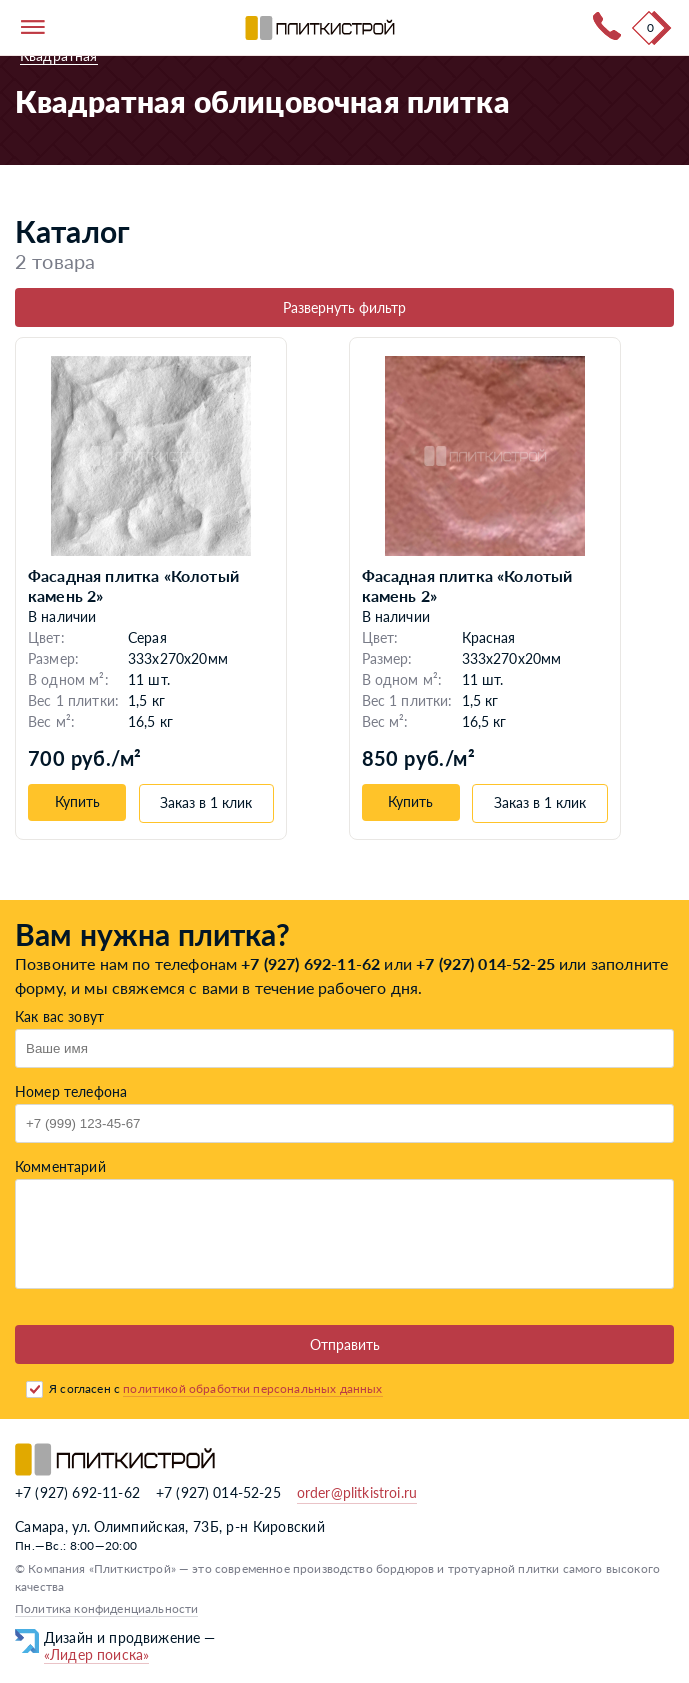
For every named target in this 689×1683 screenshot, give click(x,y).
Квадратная (59, 55)
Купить (77, 801)
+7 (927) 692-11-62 (310, 963)
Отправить (345, 1344)
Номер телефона (71, 1091)
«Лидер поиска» (96, 1654)
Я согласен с (215, 1388)
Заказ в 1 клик (206, 802)
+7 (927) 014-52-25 (485, 963)
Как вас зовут (59, 1016)
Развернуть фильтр (344, 307)
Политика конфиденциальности (106, 1608)
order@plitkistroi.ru (357, 1492)
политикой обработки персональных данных (252, 1388)
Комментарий (60, 1166)
